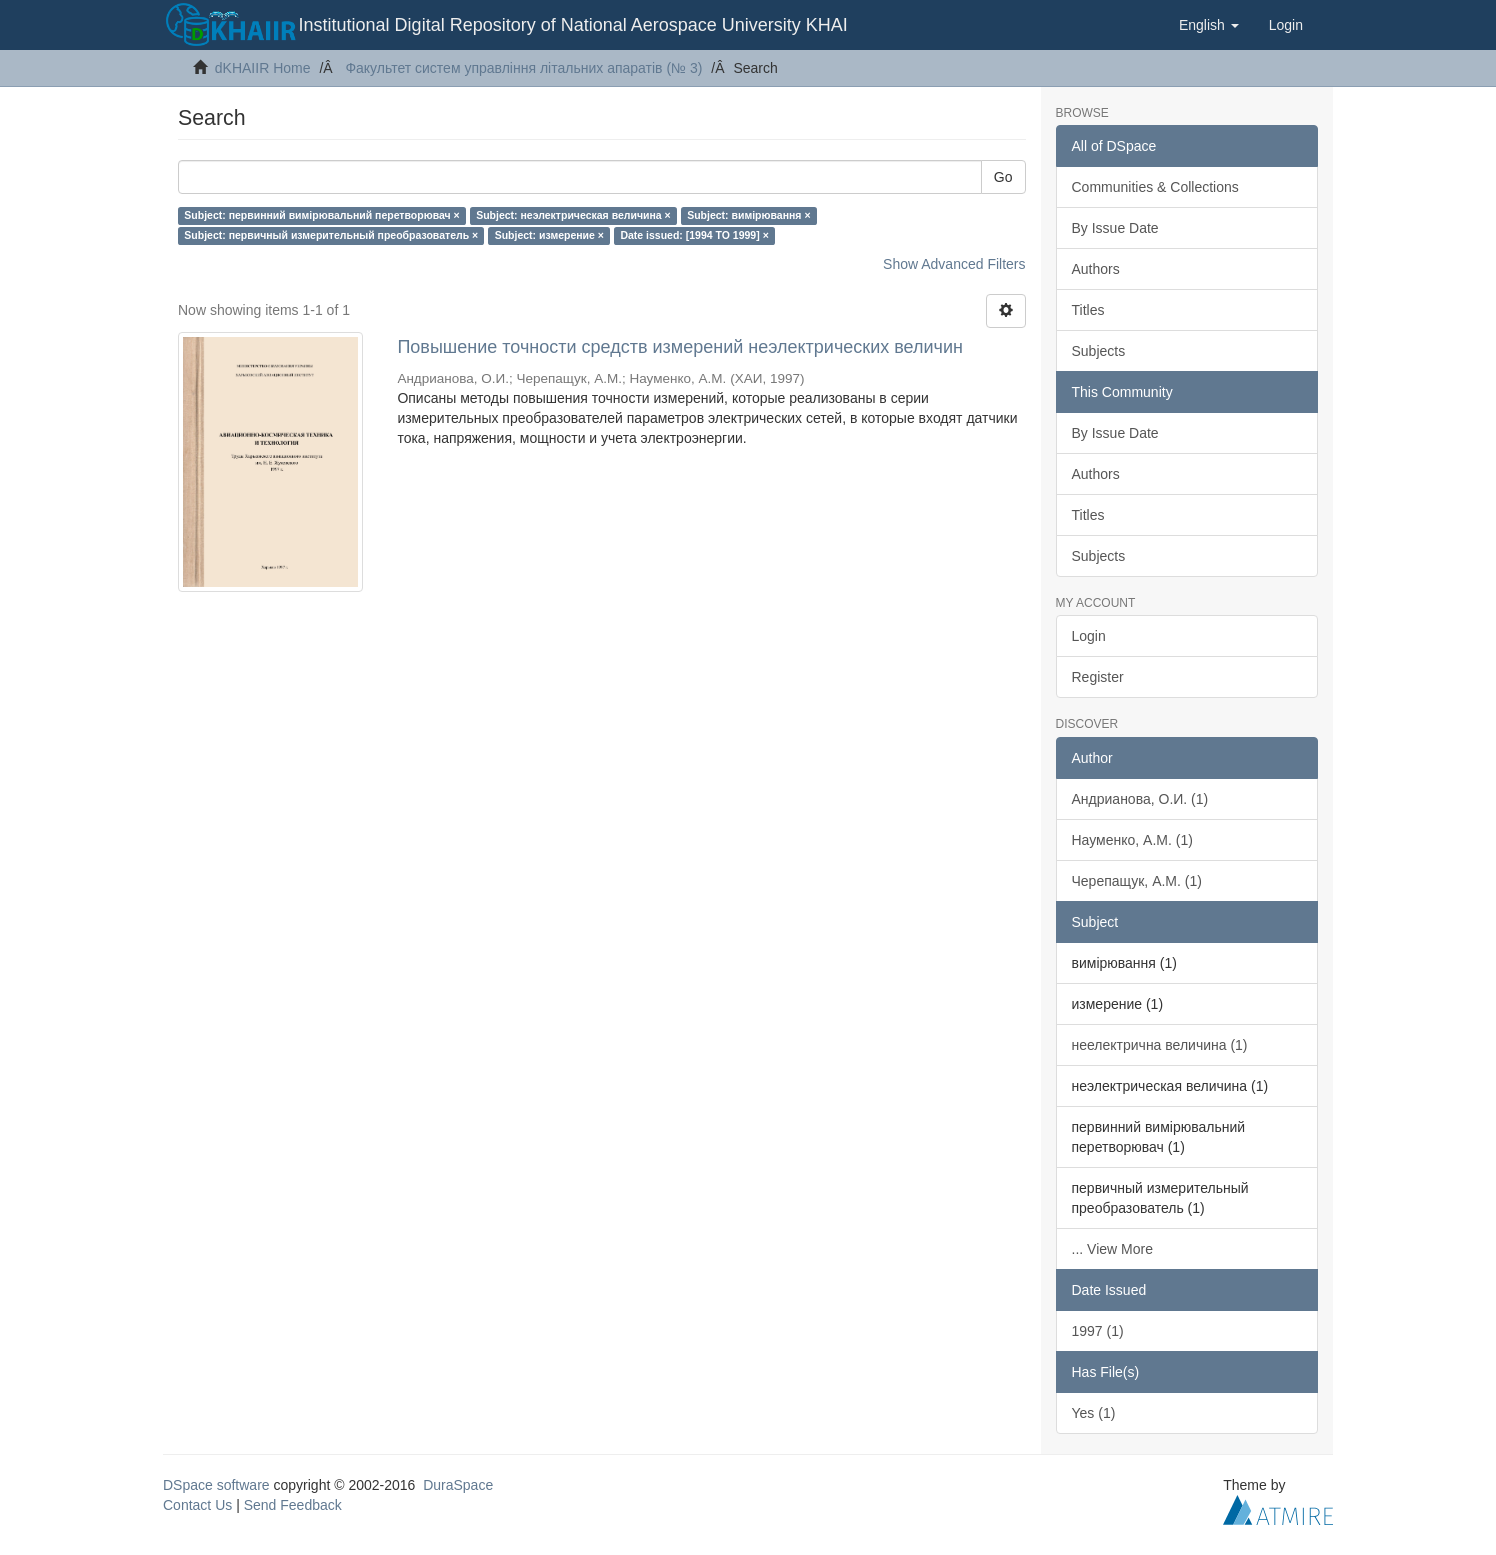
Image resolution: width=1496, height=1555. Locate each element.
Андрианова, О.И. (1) (1140, 799)
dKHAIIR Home (263, 68)
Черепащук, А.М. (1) (1137, 881)
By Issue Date (1115, 228)
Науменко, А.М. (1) (1132, 840)
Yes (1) (1094, 1413)
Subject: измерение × (549, 235)
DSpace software (216, 1485)
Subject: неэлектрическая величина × (573, 215)
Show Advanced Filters (954, 264)
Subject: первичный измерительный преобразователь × (331, 235)
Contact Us (197, 1505)
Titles (1088, 310)
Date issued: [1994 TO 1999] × (694, 235)
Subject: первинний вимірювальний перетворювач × (321, 215)
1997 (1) (1098, 1331)
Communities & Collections (1155, 187)
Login (1089, 636)
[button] (1209, 25)
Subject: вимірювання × (748, 215)
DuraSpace (458, 1485)
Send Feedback (293, 1505)
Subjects (1099, 351)
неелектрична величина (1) (1160, 1045)
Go (1003, 177)
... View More (1112, 1249)
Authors (1096, 269)
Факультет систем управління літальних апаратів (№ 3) (523, 68)
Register (1098, 677)
